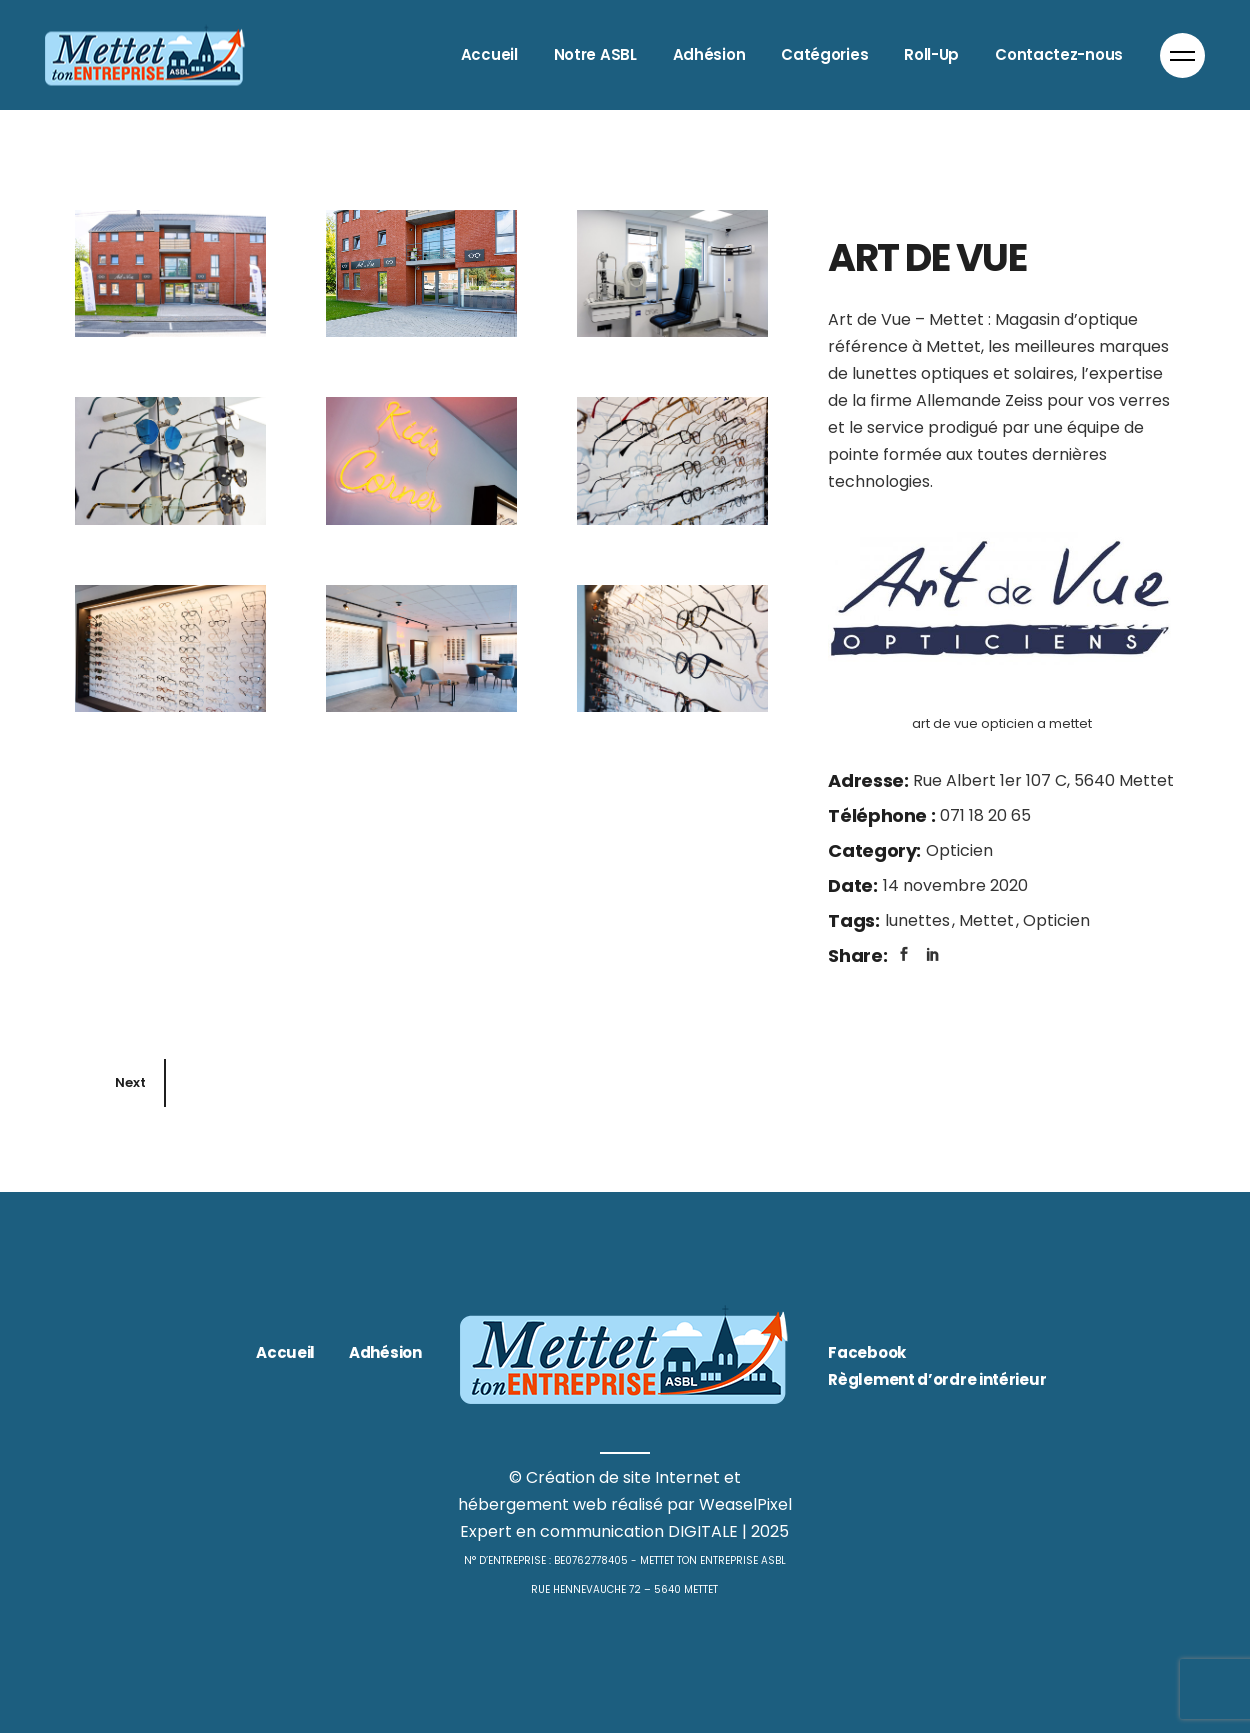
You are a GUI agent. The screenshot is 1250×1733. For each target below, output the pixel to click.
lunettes (919, 920)
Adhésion (385, 1352)
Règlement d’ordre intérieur (937, 1379)
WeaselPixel (745, 1504)
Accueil (285, 1352)
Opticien (959, 850)
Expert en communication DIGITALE (599, 1531)
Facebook (867, 1352)
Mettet (988, 920)
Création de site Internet (623, 1477)
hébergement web (532, 1504)
